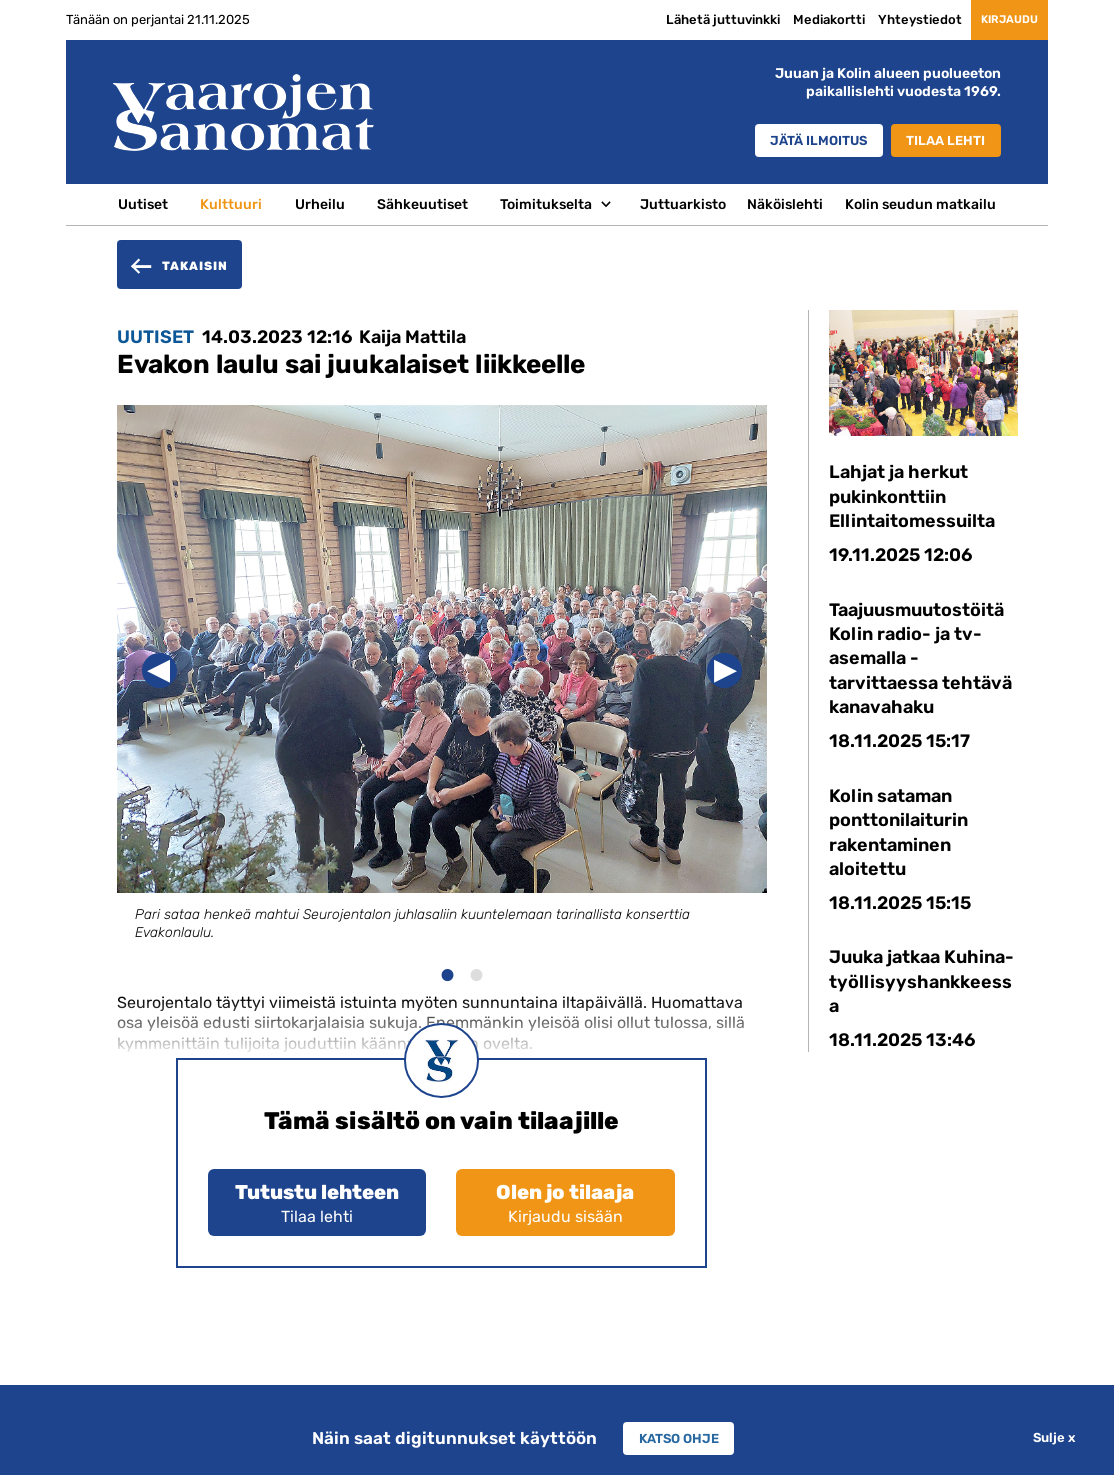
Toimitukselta (546, 204)
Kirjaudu (995, 20)
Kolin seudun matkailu (920, 204)
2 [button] (475, 972)
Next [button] (724, 670)
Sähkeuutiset (422, 204)
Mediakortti (800, 19)
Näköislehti (785, 204)
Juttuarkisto (683, 204)
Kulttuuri (231, 204)
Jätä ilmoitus (799, 142)
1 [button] (446, 972)
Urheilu (320, 204)
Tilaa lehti (942, 142)
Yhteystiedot (891, 19)
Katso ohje (678, 1438)
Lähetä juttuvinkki (694, 19)
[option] (442, 691)
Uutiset (143, 204)
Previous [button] (159, 670)
